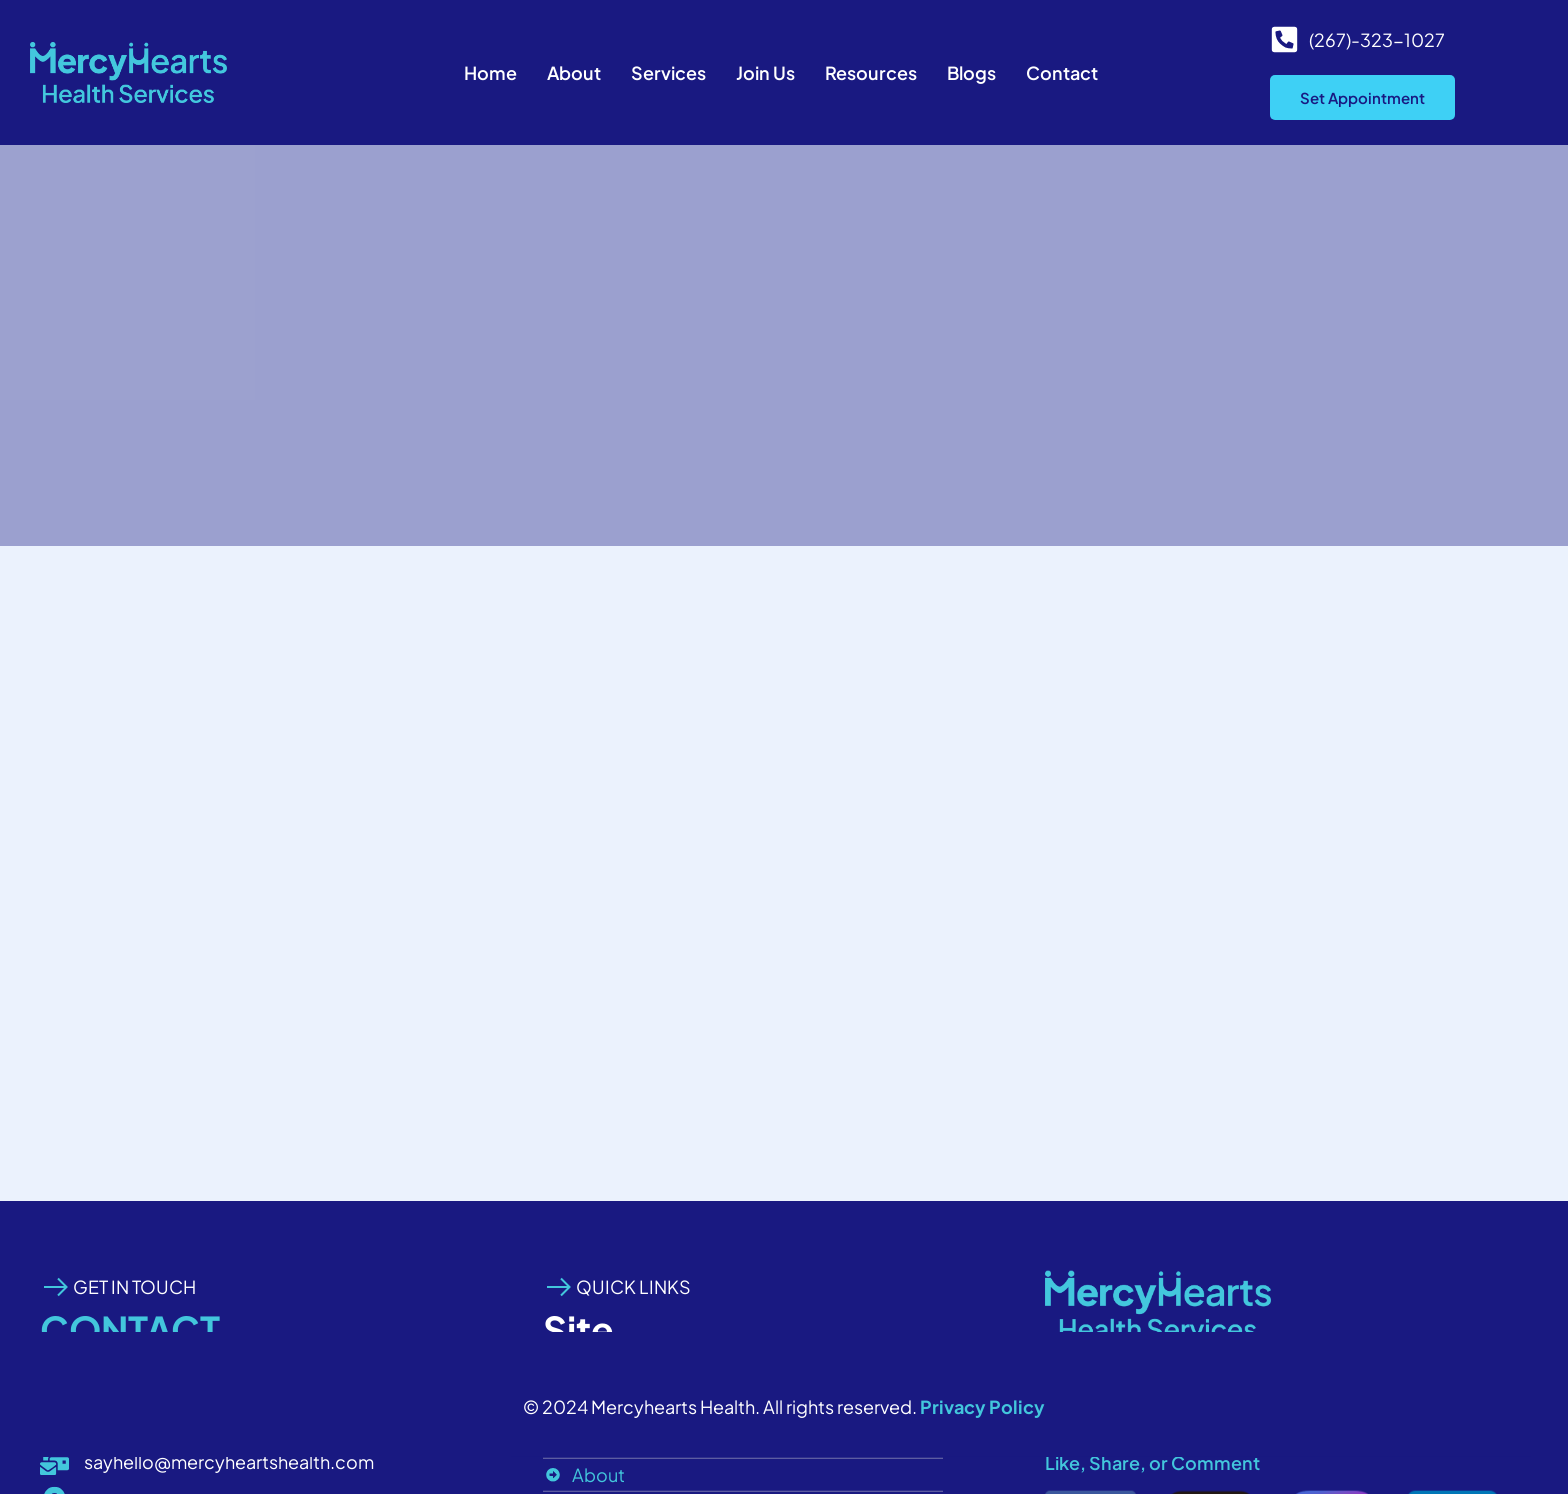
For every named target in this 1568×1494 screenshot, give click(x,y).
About (574, 72)
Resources (871, 72)
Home (490, 72)
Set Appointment (1362, 97)
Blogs (971, 72)
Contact (1062, 72)
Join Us (765, 72)
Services (668, 72)
